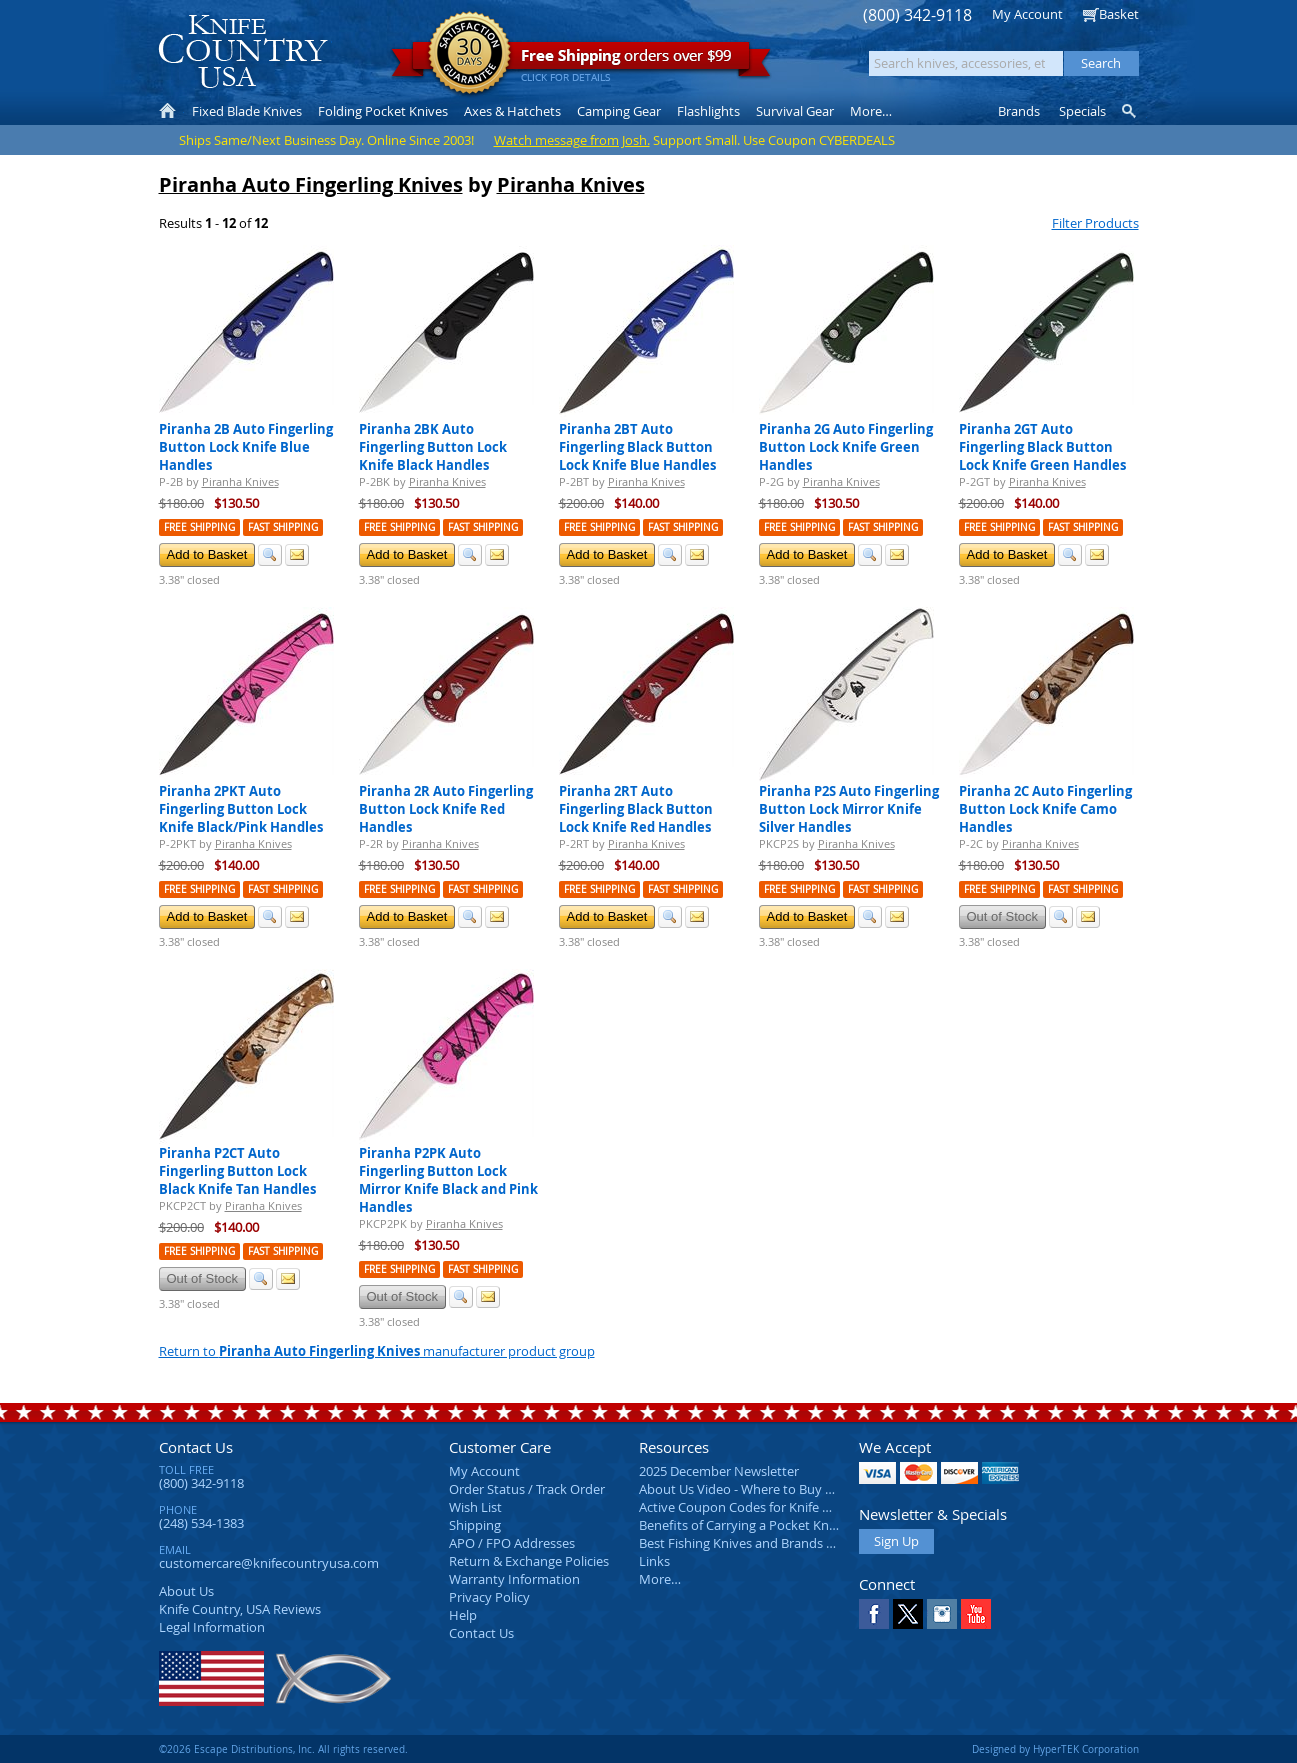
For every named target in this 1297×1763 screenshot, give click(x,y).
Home (167, 111)
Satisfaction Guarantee (469, 54)
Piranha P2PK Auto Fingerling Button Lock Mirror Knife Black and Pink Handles (448, 1180)
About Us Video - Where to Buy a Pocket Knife (774, 1489)
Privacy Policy (489, 1597)
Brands (1019, 111)
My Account (1027, 14)
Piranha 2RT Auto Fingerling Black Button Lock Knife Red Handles (636, 809)
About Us (186, 1591)
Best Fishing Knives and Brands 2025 (746, 1543)
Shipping (475, 1525)
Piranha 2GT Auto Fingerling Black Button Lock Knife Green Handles (1042, 447)
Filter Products (1095, 223)
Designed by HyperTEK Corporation (1055, 1749)
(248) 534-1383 (201, 1523)
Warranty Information (514, 1579)
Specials (1082, 111)
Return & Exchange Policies (529, 1561)
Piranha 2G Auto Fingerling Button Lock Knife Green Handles (846, 447)
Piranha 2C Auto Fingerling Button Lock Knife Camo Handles (1045, 809)
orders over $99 (581, 60)
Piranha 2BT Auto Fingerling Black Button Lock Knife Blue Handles (637, 447)
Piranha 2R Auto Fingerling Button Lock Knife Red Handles (446, 809)
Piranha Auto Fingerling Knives (311, 184)
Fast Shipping (283, 527)
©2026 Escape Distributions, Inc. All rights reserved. (283, 1749)
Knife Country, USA (243, 51)
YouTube (976, 1614)
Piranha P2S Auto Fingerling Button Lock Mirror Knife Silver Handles (849, 809)
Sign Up (896, 1541)
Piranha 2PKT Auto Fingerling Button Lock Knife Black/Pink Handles (241, 809)
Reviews (240, 1609)
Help (463, 1615)
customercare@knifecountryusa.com (269, 1563)
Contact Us (196, 1447)
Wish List (475, 1507)
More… (660, 1579)
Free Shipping (199, 527)
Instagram (942, 1614)
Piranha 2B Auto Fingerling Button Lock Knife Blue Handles (246, 447)
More (871, 111)
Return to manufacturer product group (377, 1351)
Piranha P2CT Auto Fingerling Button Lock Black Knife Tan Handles (237, 1171)
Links (654, 1561)
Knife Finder (1130, 111)
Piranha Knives (571, 184)
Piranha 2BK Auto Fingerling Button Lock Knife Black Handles (433, 447)
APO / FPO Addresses (512, 1543)
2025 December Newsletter (719, 1471)
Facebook (874, 1614)
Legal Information (212, 1627)
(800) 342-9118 (917, 15)
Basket (1119, 14)
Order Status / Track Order (527, 1489)
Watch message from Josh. (572, 140)
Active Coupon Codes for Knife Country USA (768, 1507)
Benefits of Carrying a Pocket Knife (741, 1525)
